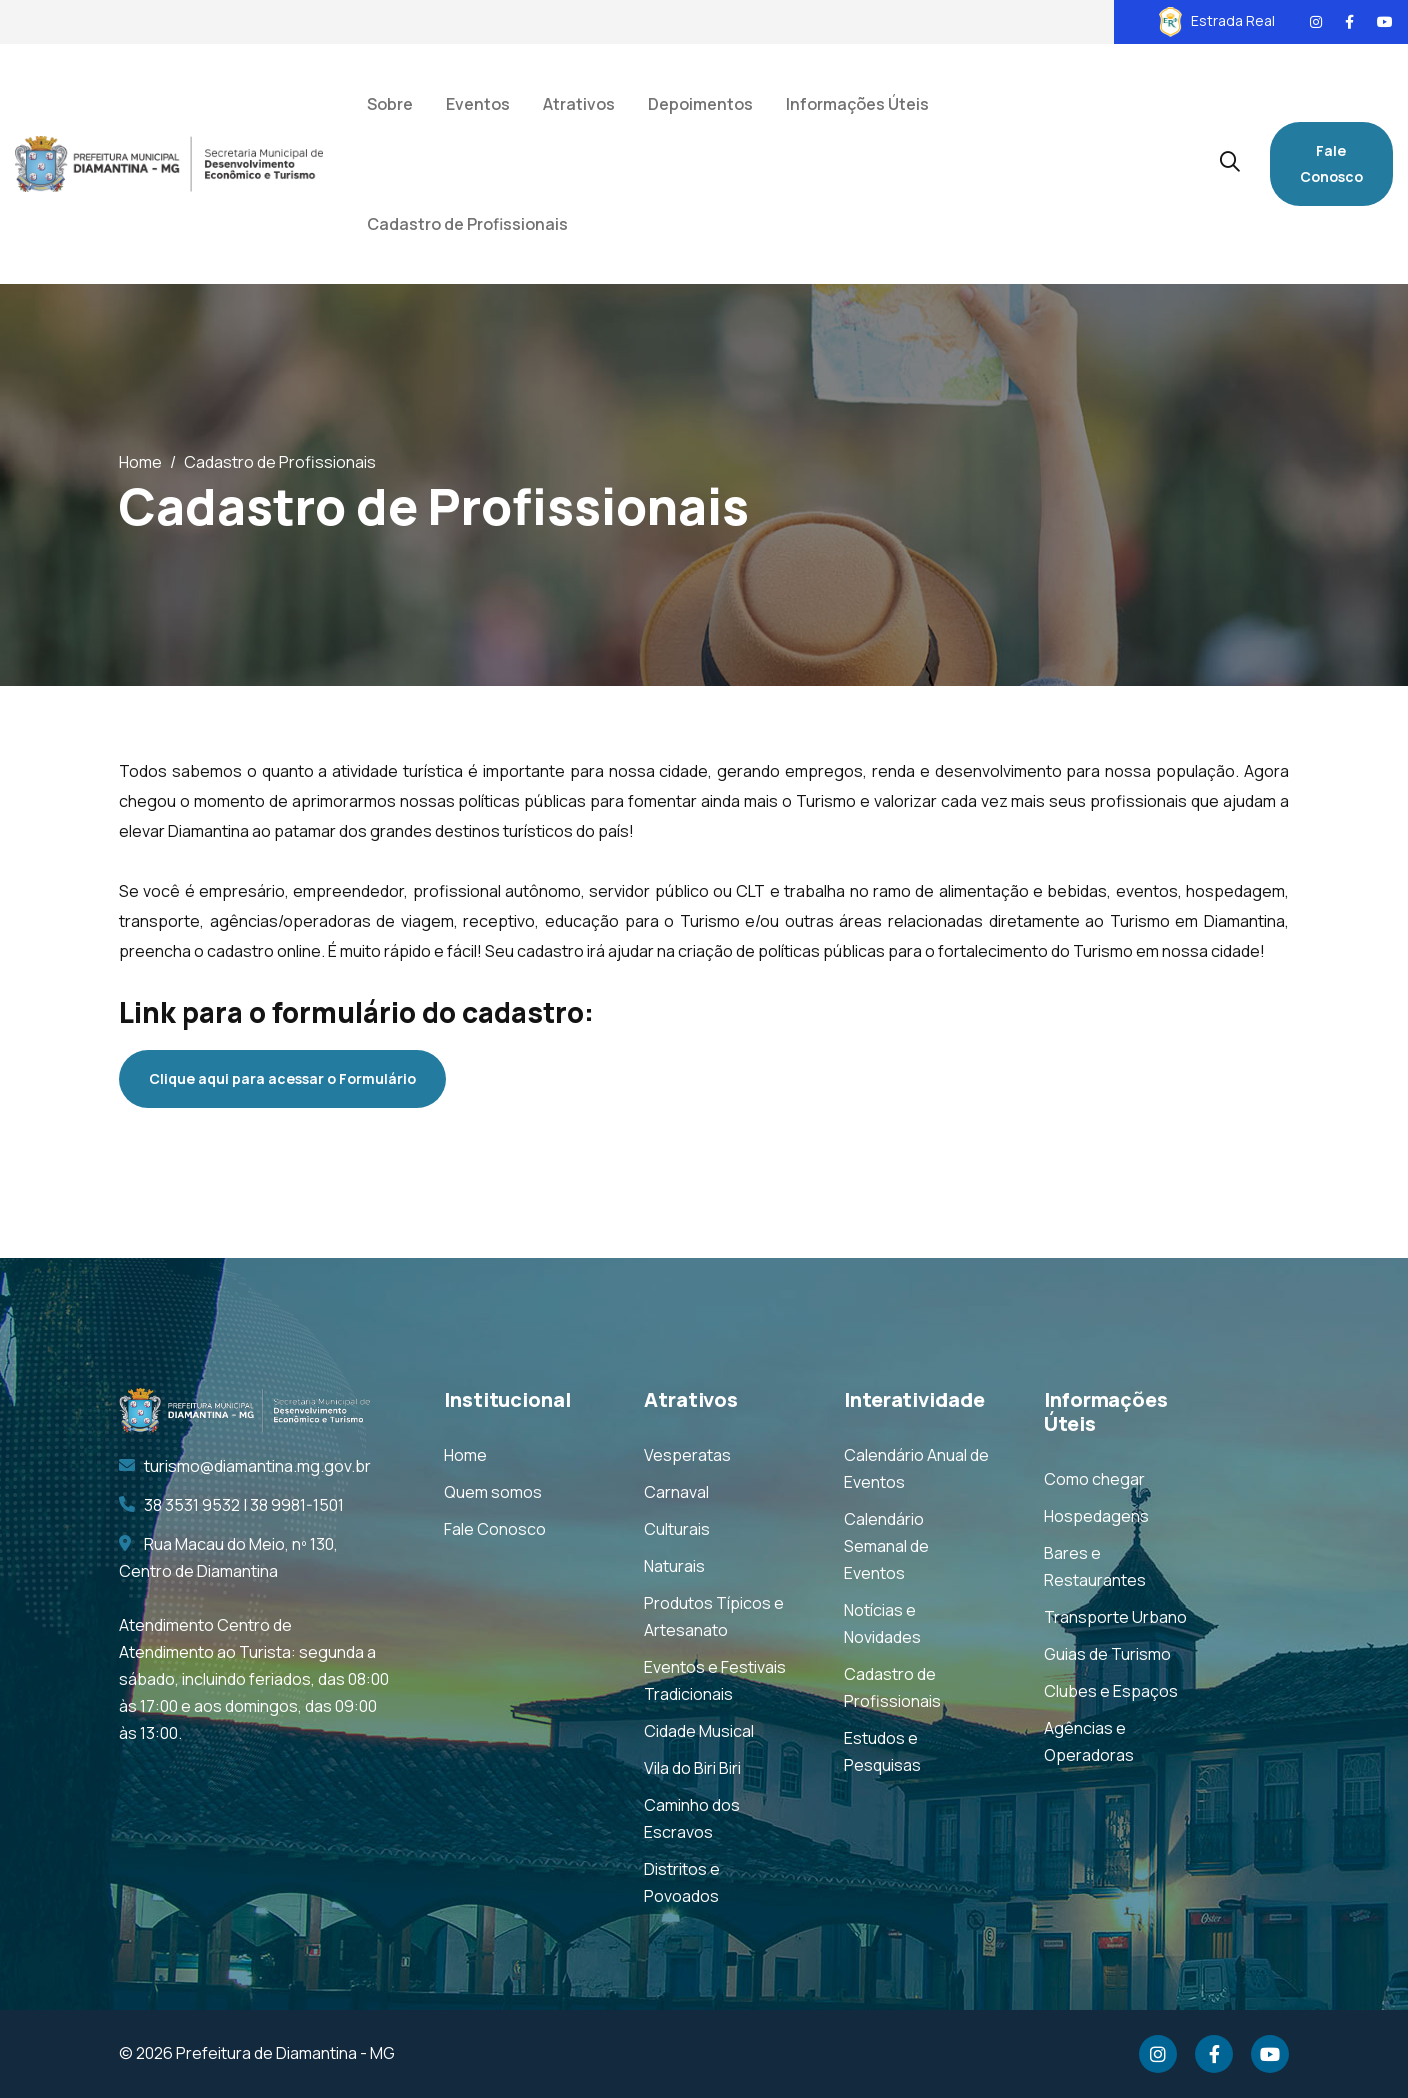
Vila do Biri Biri (692, 1768)
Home (140, 462)
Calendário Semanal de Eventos (886, 1546)
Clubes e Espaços (1111, 1691)
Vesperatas (687, 1455)
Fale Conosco (1331, 163)
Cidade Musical (699, 1731)
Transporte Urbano (1115, 1617)
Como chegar (1094, 1479)
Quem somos (493, 1492)
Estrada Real (1217, 20)
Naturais (674, 1566)
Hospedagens (1096, 1516)
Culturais (677, 1529)
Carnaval (676, 1492)
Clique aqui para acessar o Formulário (282, 1078)
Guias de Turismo (1107, 1654)
